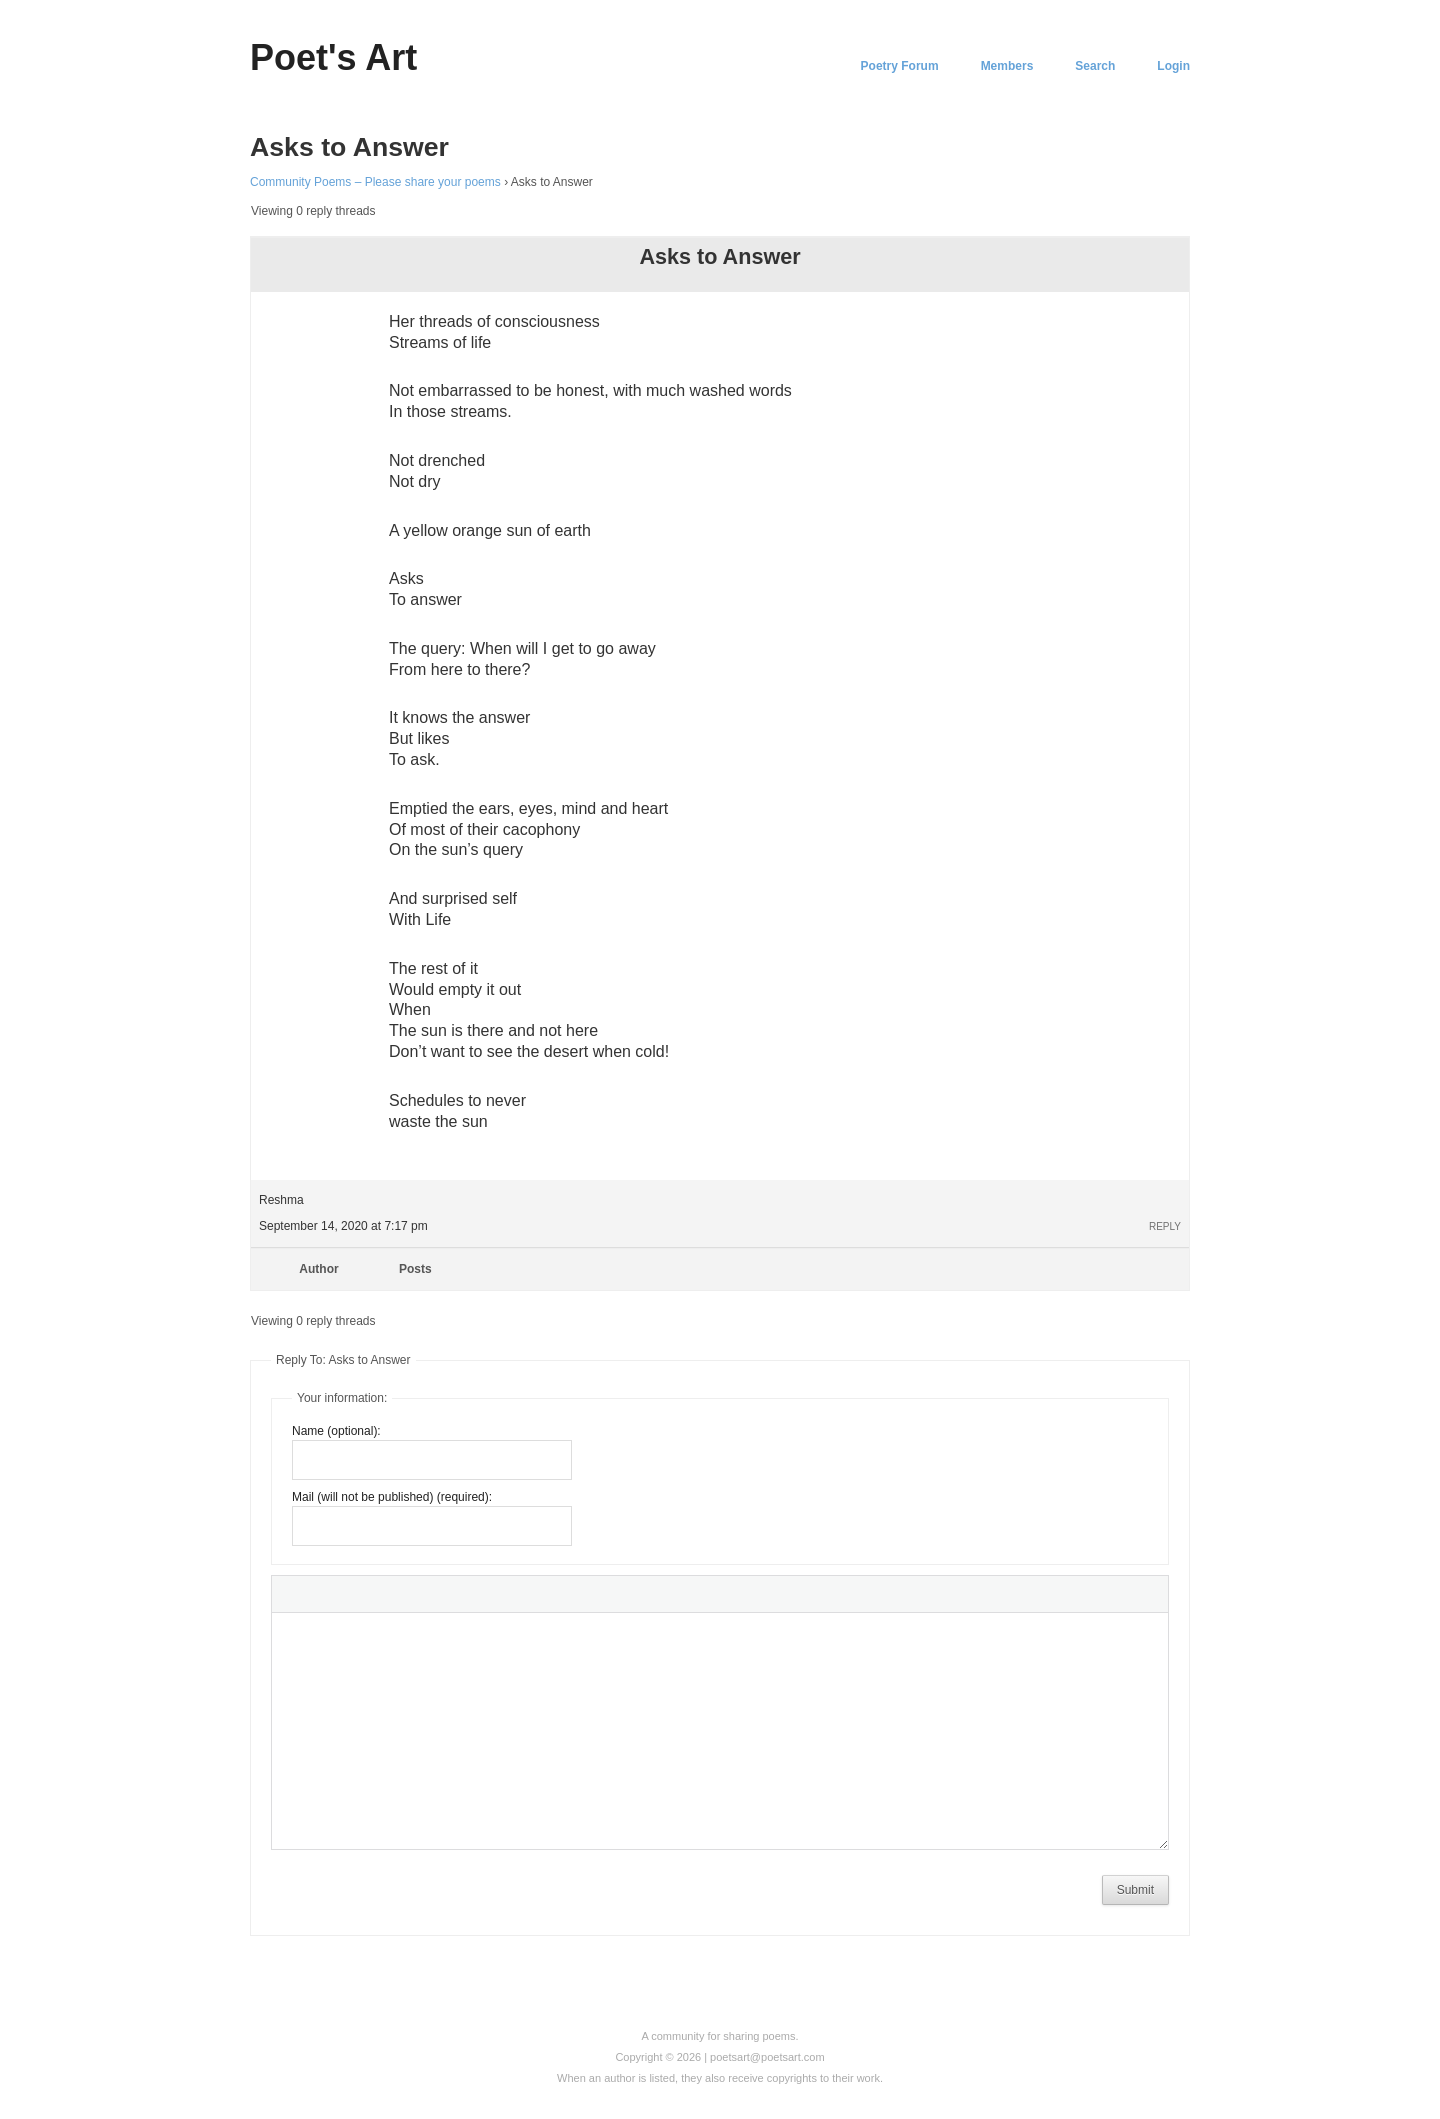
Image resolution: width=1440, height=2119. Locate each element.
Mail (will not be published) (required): (392, 1497)
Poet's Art (333, 57)
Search (1095, 66)
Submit (1135, 1890)
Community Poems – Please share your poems (375, 182)
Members (1007, 66)
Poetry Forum (900, 66)
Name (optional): (336, 1431)
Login (1173, 66)
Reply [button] (1165, 1226)
